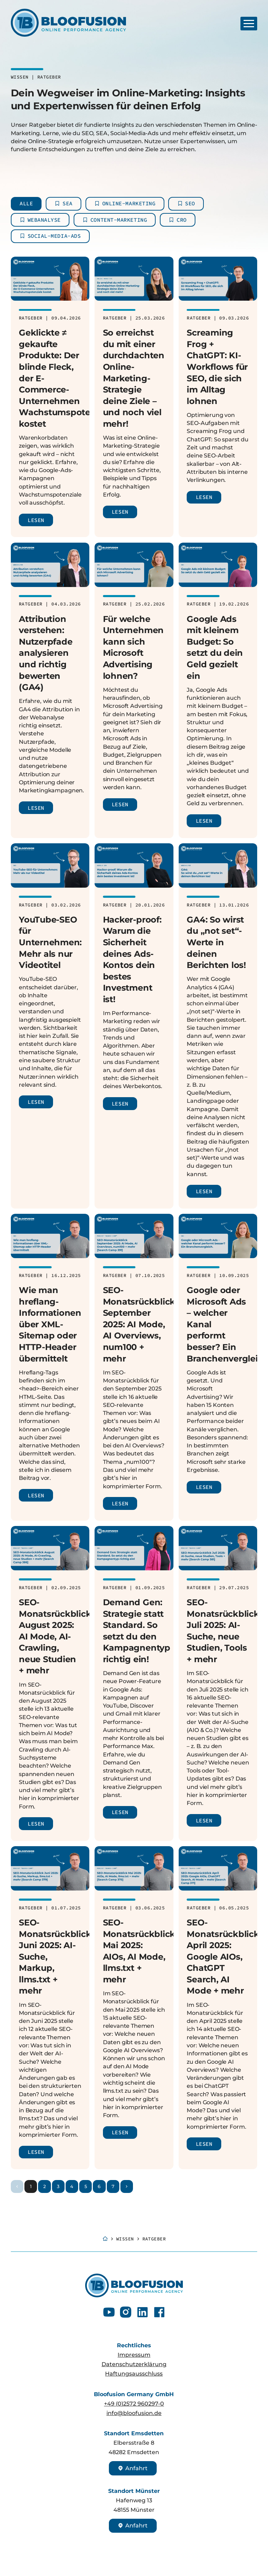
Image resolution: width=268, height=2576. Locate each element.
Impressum (134, 2354)
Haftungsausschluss (134, 2373)
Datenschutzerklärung (134, 2364)
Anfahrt (133, 2468)
